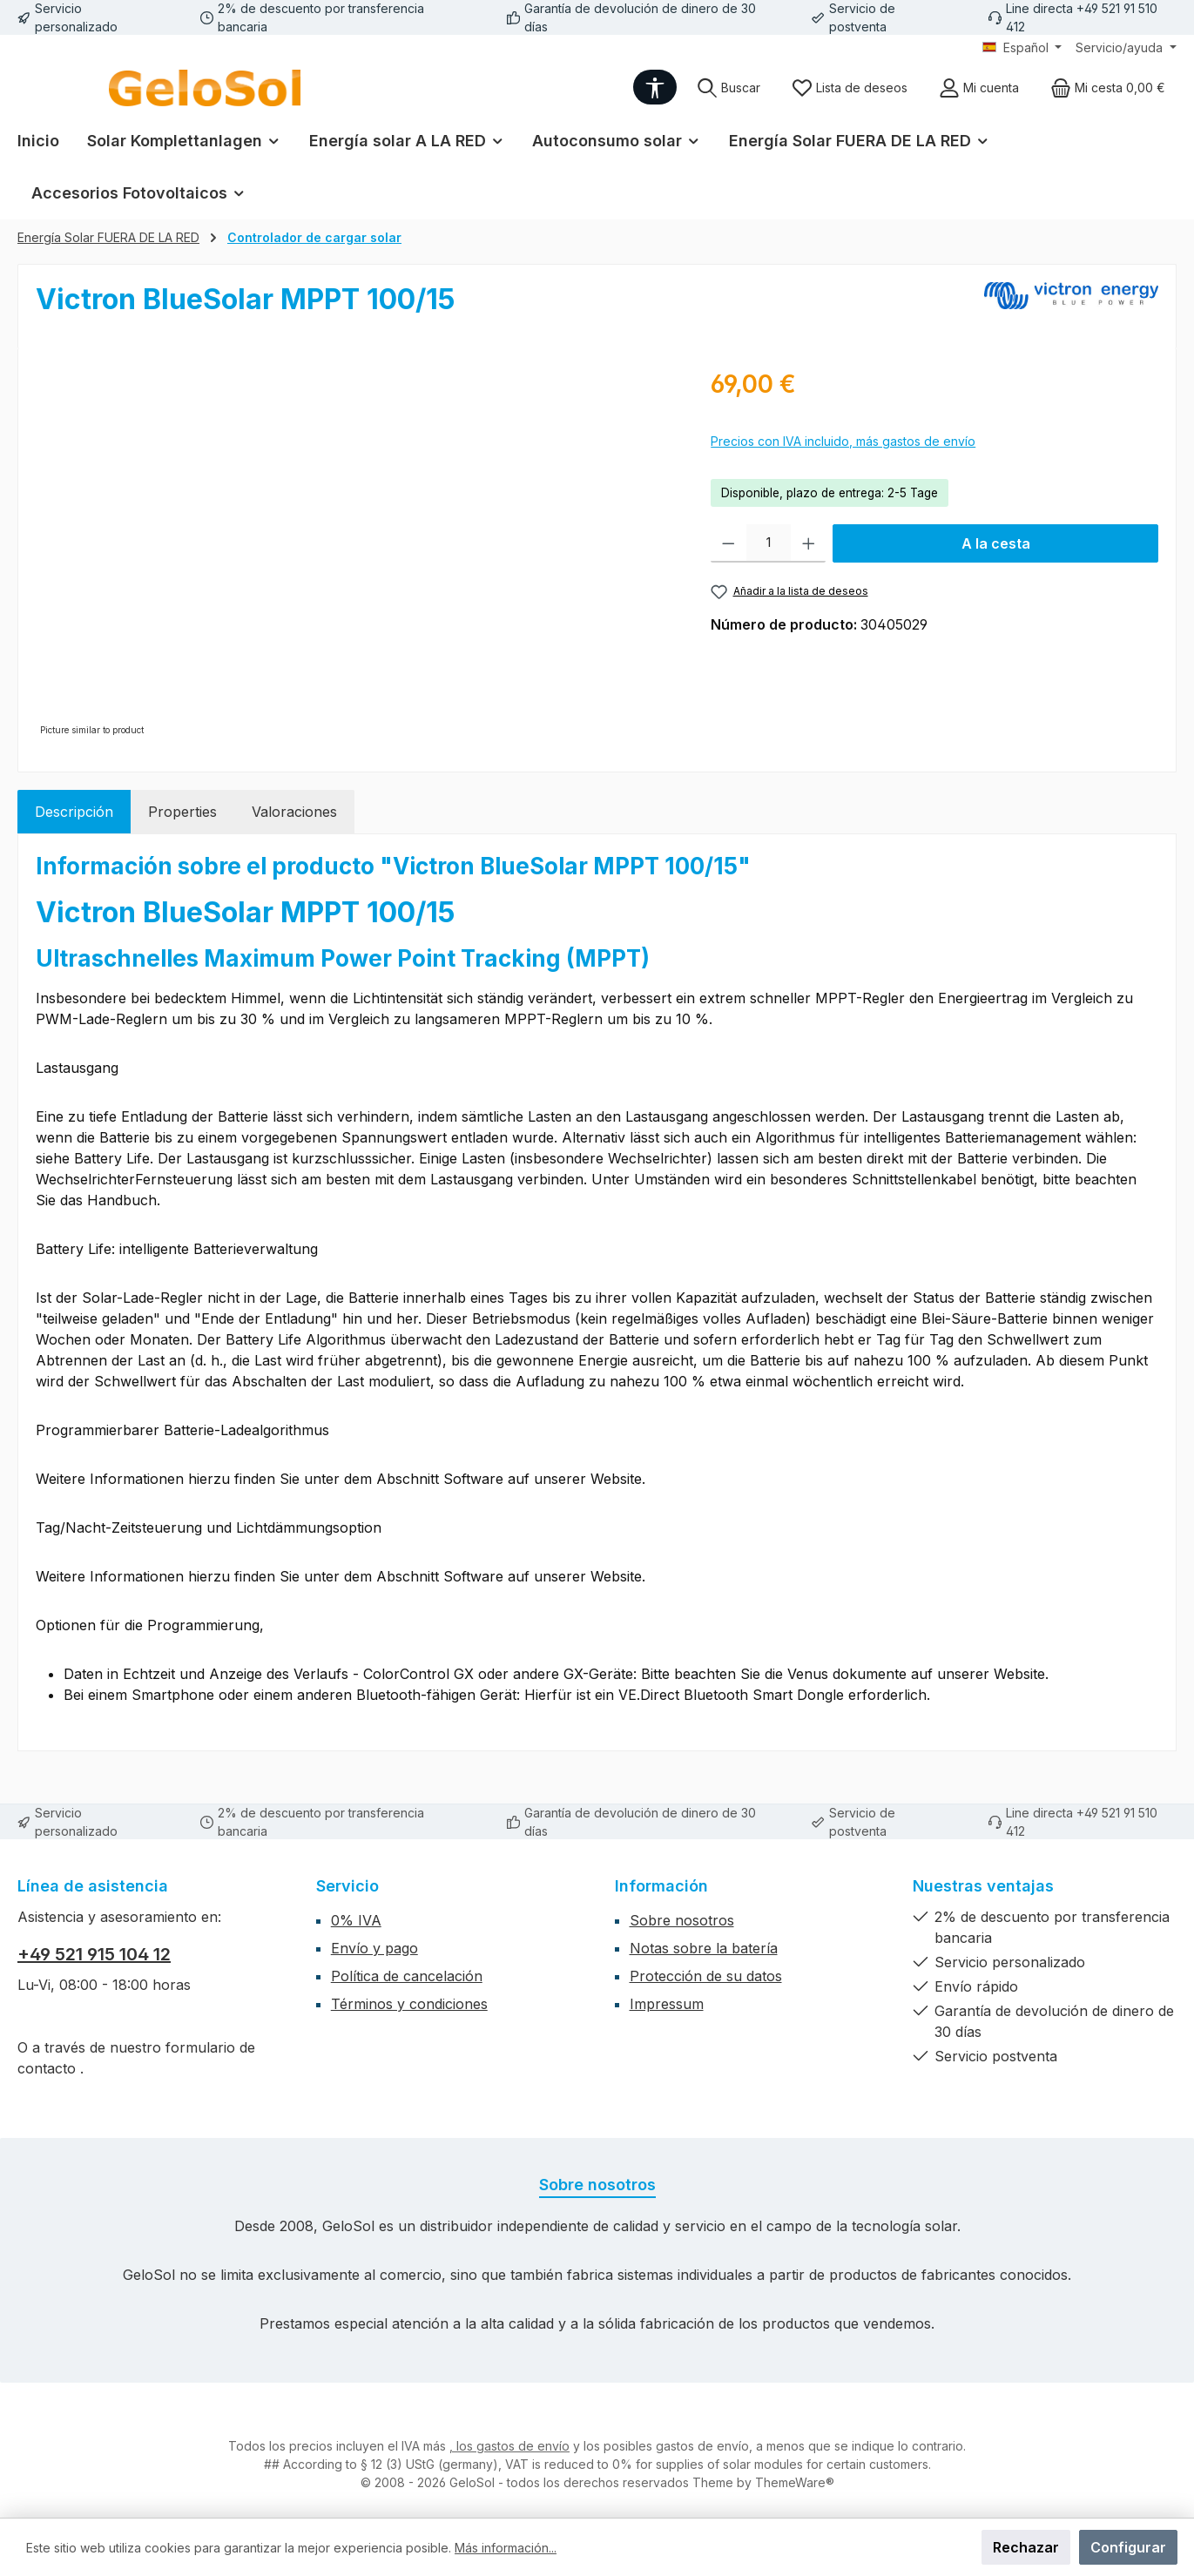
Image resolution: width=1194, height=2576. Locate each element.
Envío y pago (374, 1948)
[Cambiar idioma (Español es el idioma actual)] (1022, 48)
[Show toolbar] (655, 87)
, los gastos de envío (509, 2445)
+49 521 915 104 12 (94, 1954)
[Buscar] (728, 87)
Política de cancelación (406, 1976)
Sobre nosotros (682, 1920)
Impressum (667, 2004)
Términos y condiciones (409, 2004)
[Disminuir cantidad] (728, 543)
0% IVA (356, 1920)
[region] (355, 553)
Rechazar (1026, 2547)
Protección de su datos (706, 1976)
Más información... (506, 2547)
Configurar (1128, 2547)
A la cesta (995, 543)
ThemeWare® (794, 2482)
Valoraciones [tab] (294, 811)
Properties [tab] (182, 811)
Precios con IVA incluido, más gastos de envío (843, 441)
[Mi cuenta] (979, 87)
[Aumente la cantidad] (808, 543)
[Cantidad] (768, 543)
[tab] (74, 811)
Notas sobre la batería (704, 1948)
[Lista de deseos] (849, 87)
